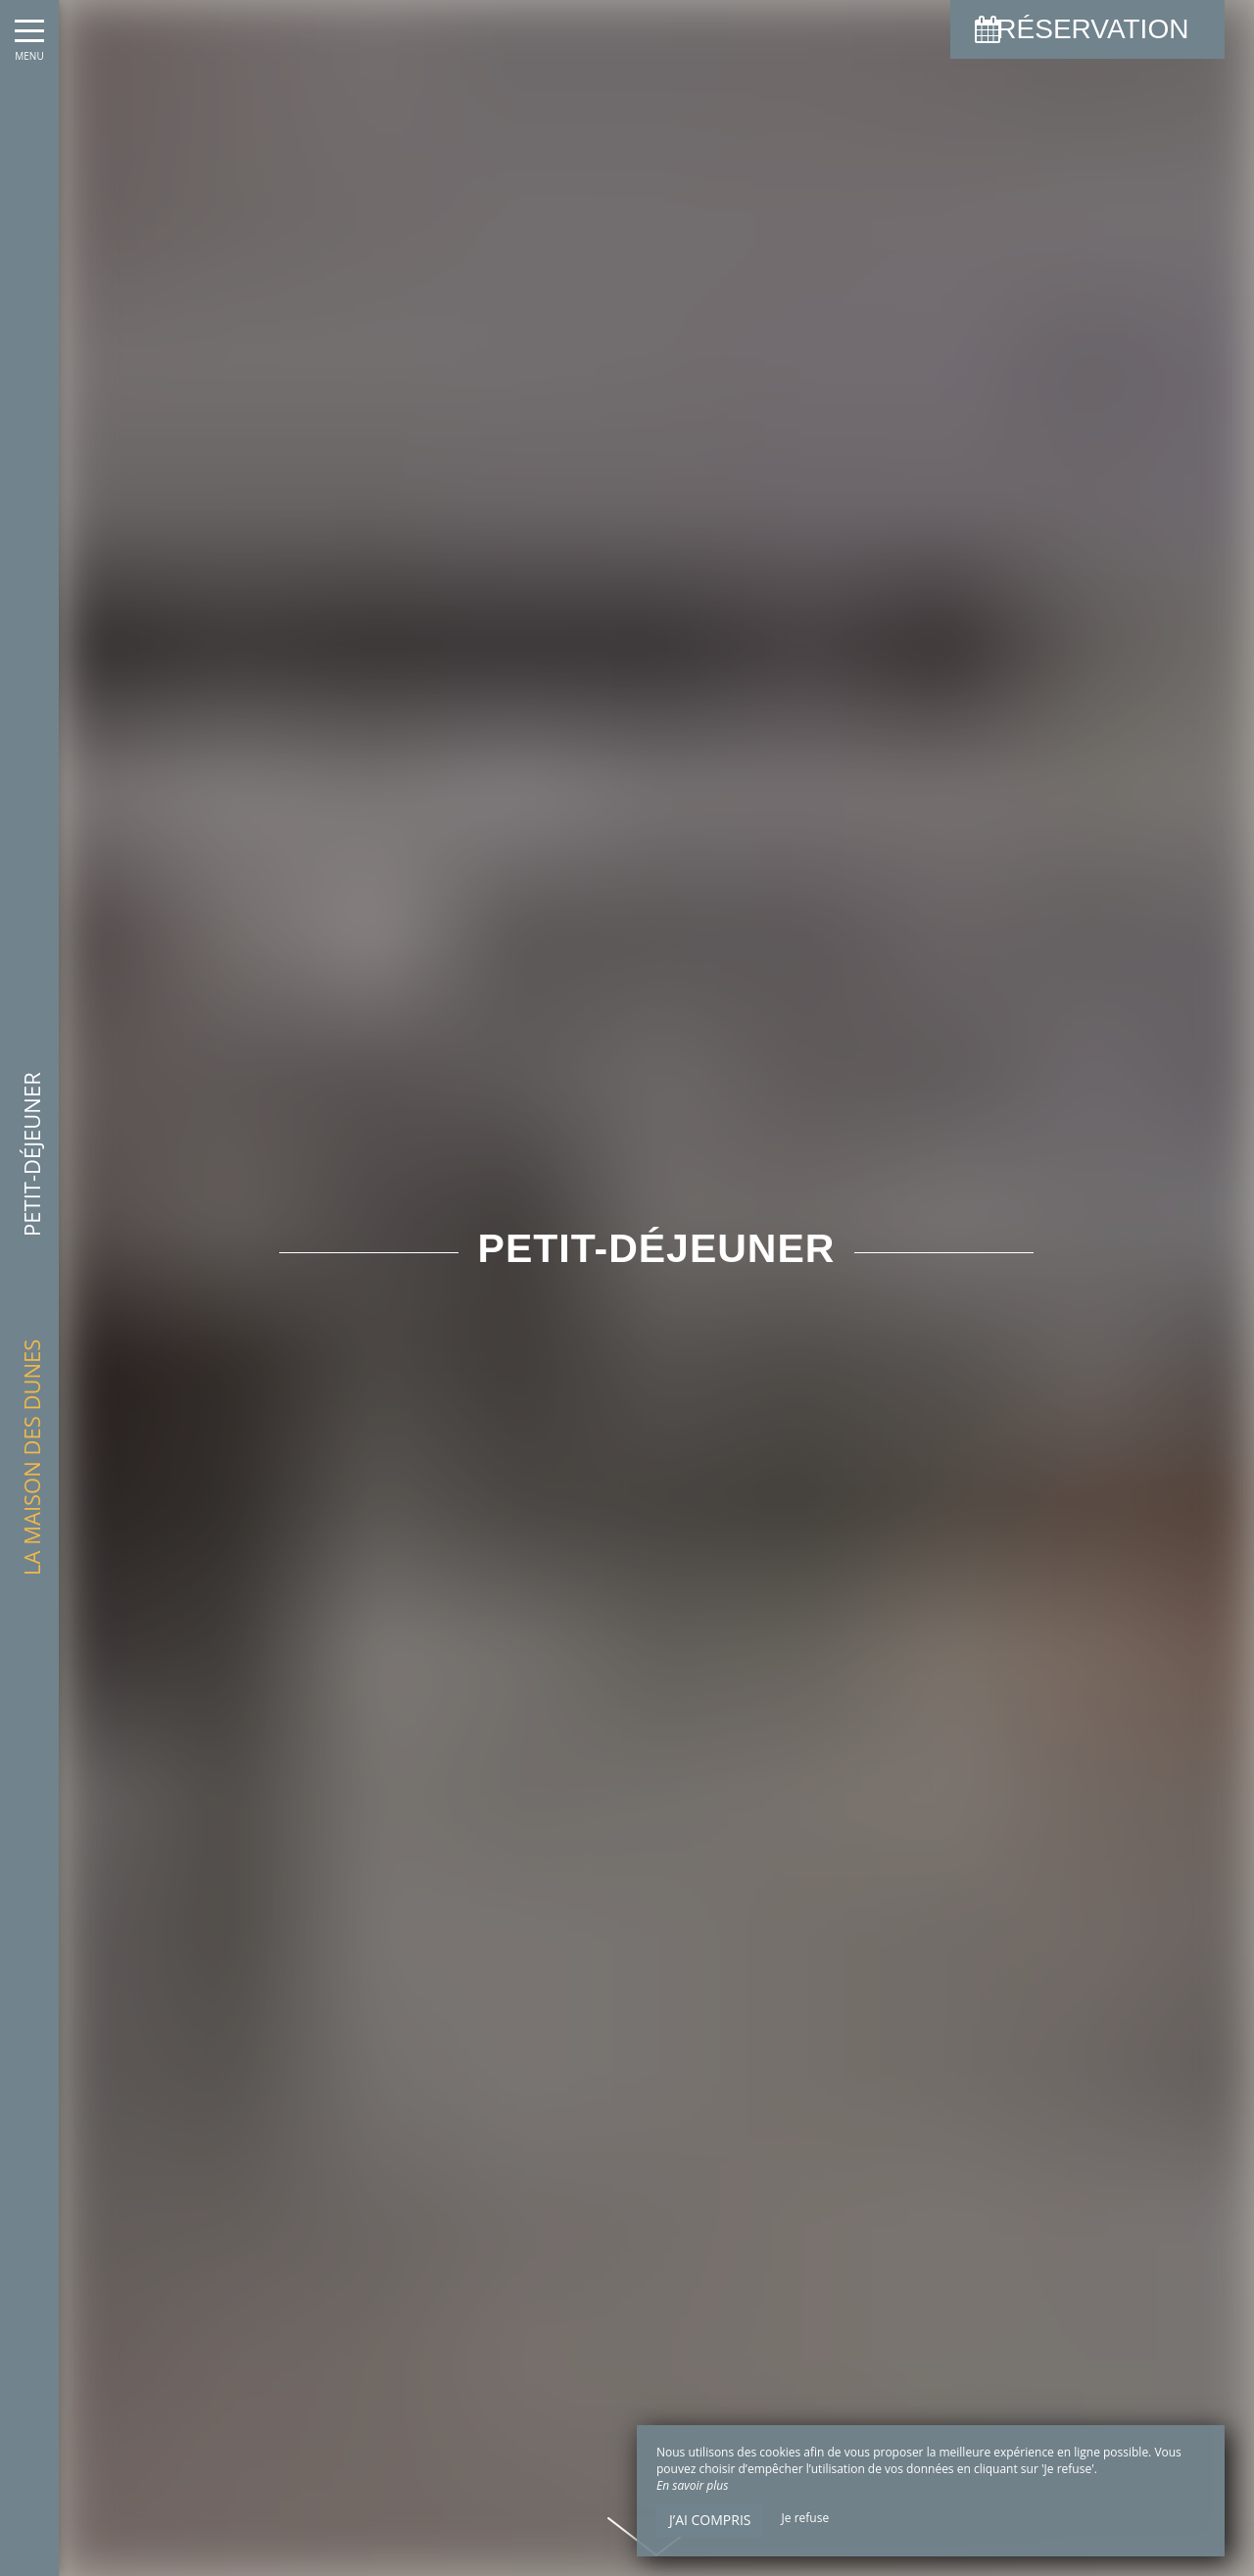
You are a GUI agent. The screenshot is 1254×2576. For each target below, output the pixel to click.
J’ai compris (709, 2519)
